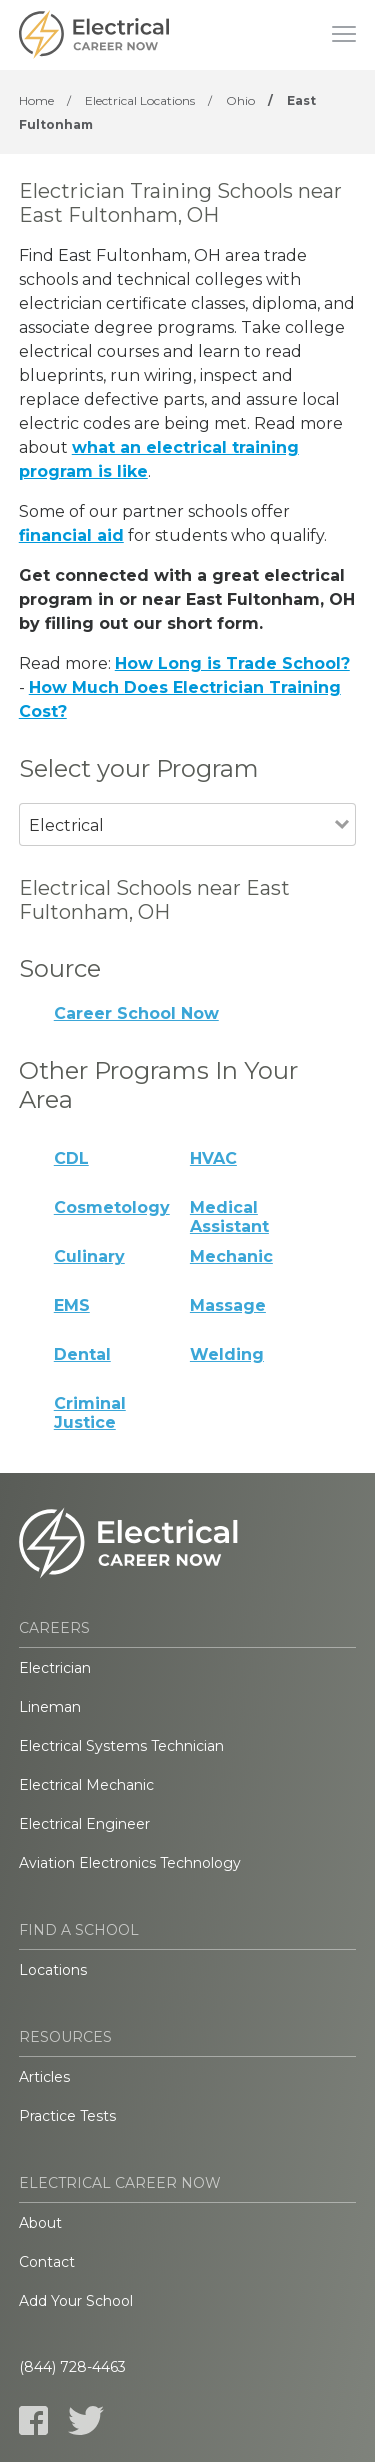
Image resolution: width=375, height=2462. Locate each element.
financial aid (71, 535)
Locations (53, 1970)
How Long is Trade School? (232, 663)
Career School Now (136, 1013)
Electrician (55, 1668)
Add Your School (76, 2301)
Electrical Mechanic (86, 1785)
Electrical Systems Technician (121, 1746)
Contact (47, 2262)
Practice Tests (67, 2116)
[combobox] (177, 852)
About (40, 2223)
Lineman (50, 1707)
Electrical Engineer (84, 1824)
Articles (44, 2077)
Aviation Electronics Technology (130, 1863)
